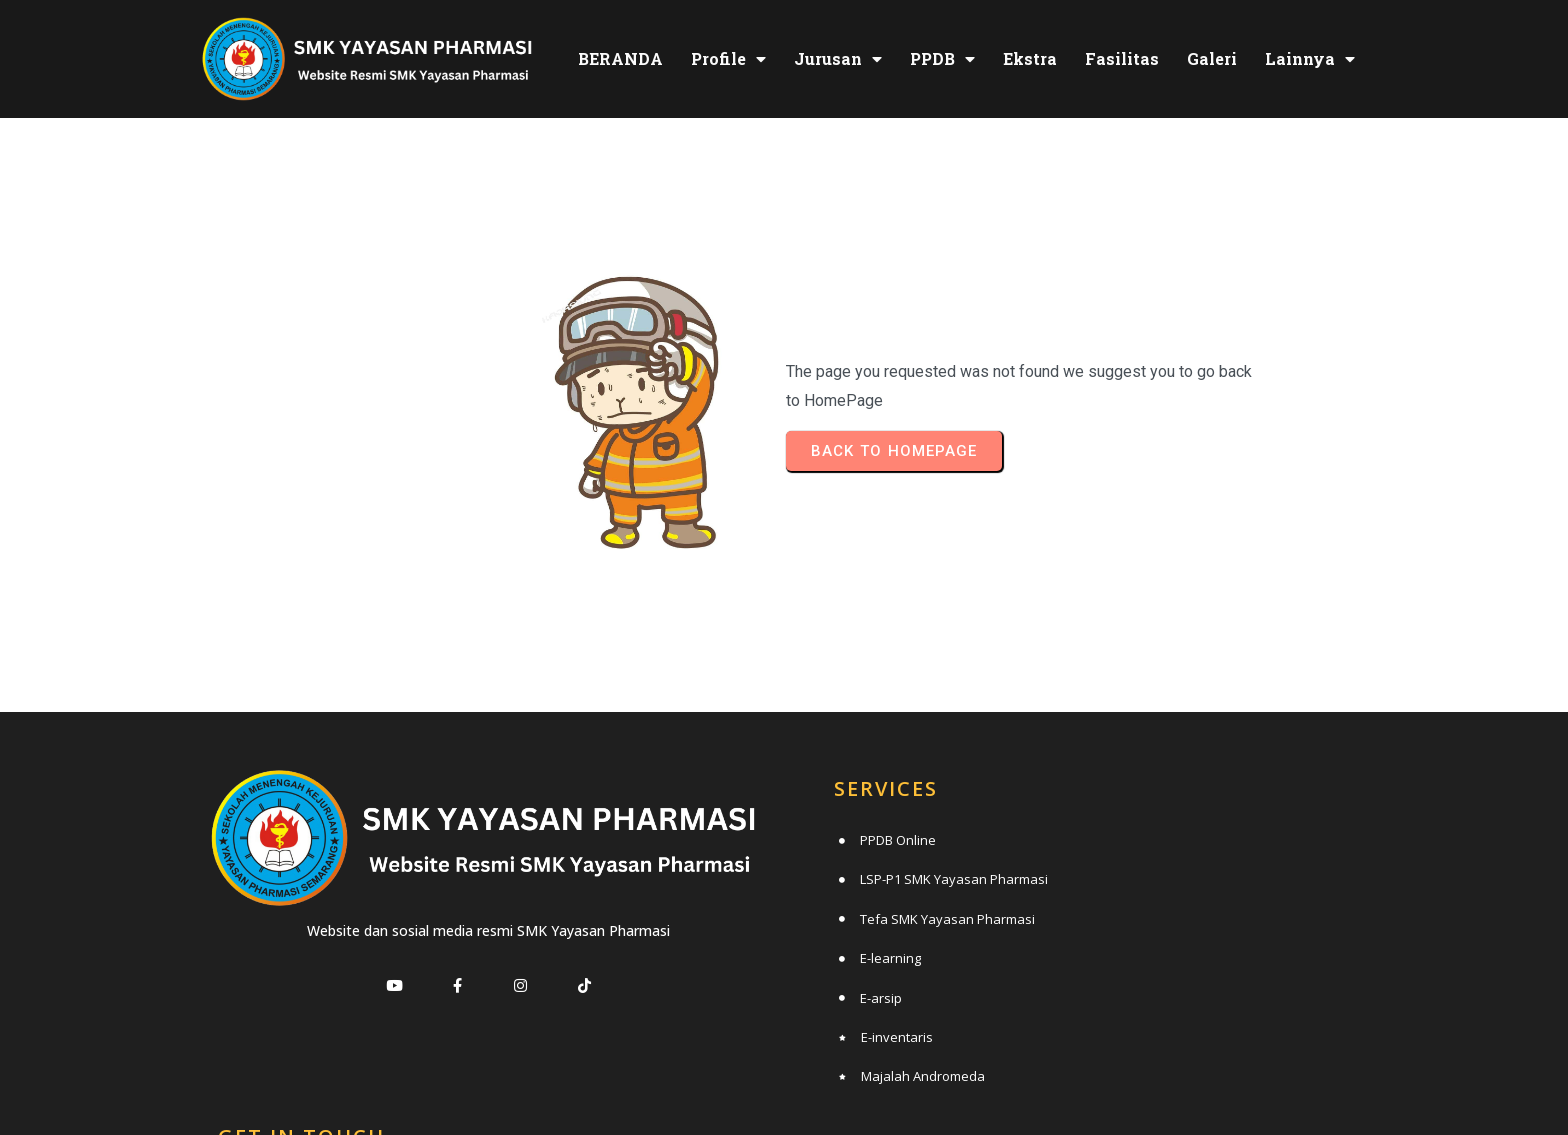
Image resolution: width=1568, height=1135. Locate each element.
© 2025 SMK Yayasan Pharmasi (784, 1081)
